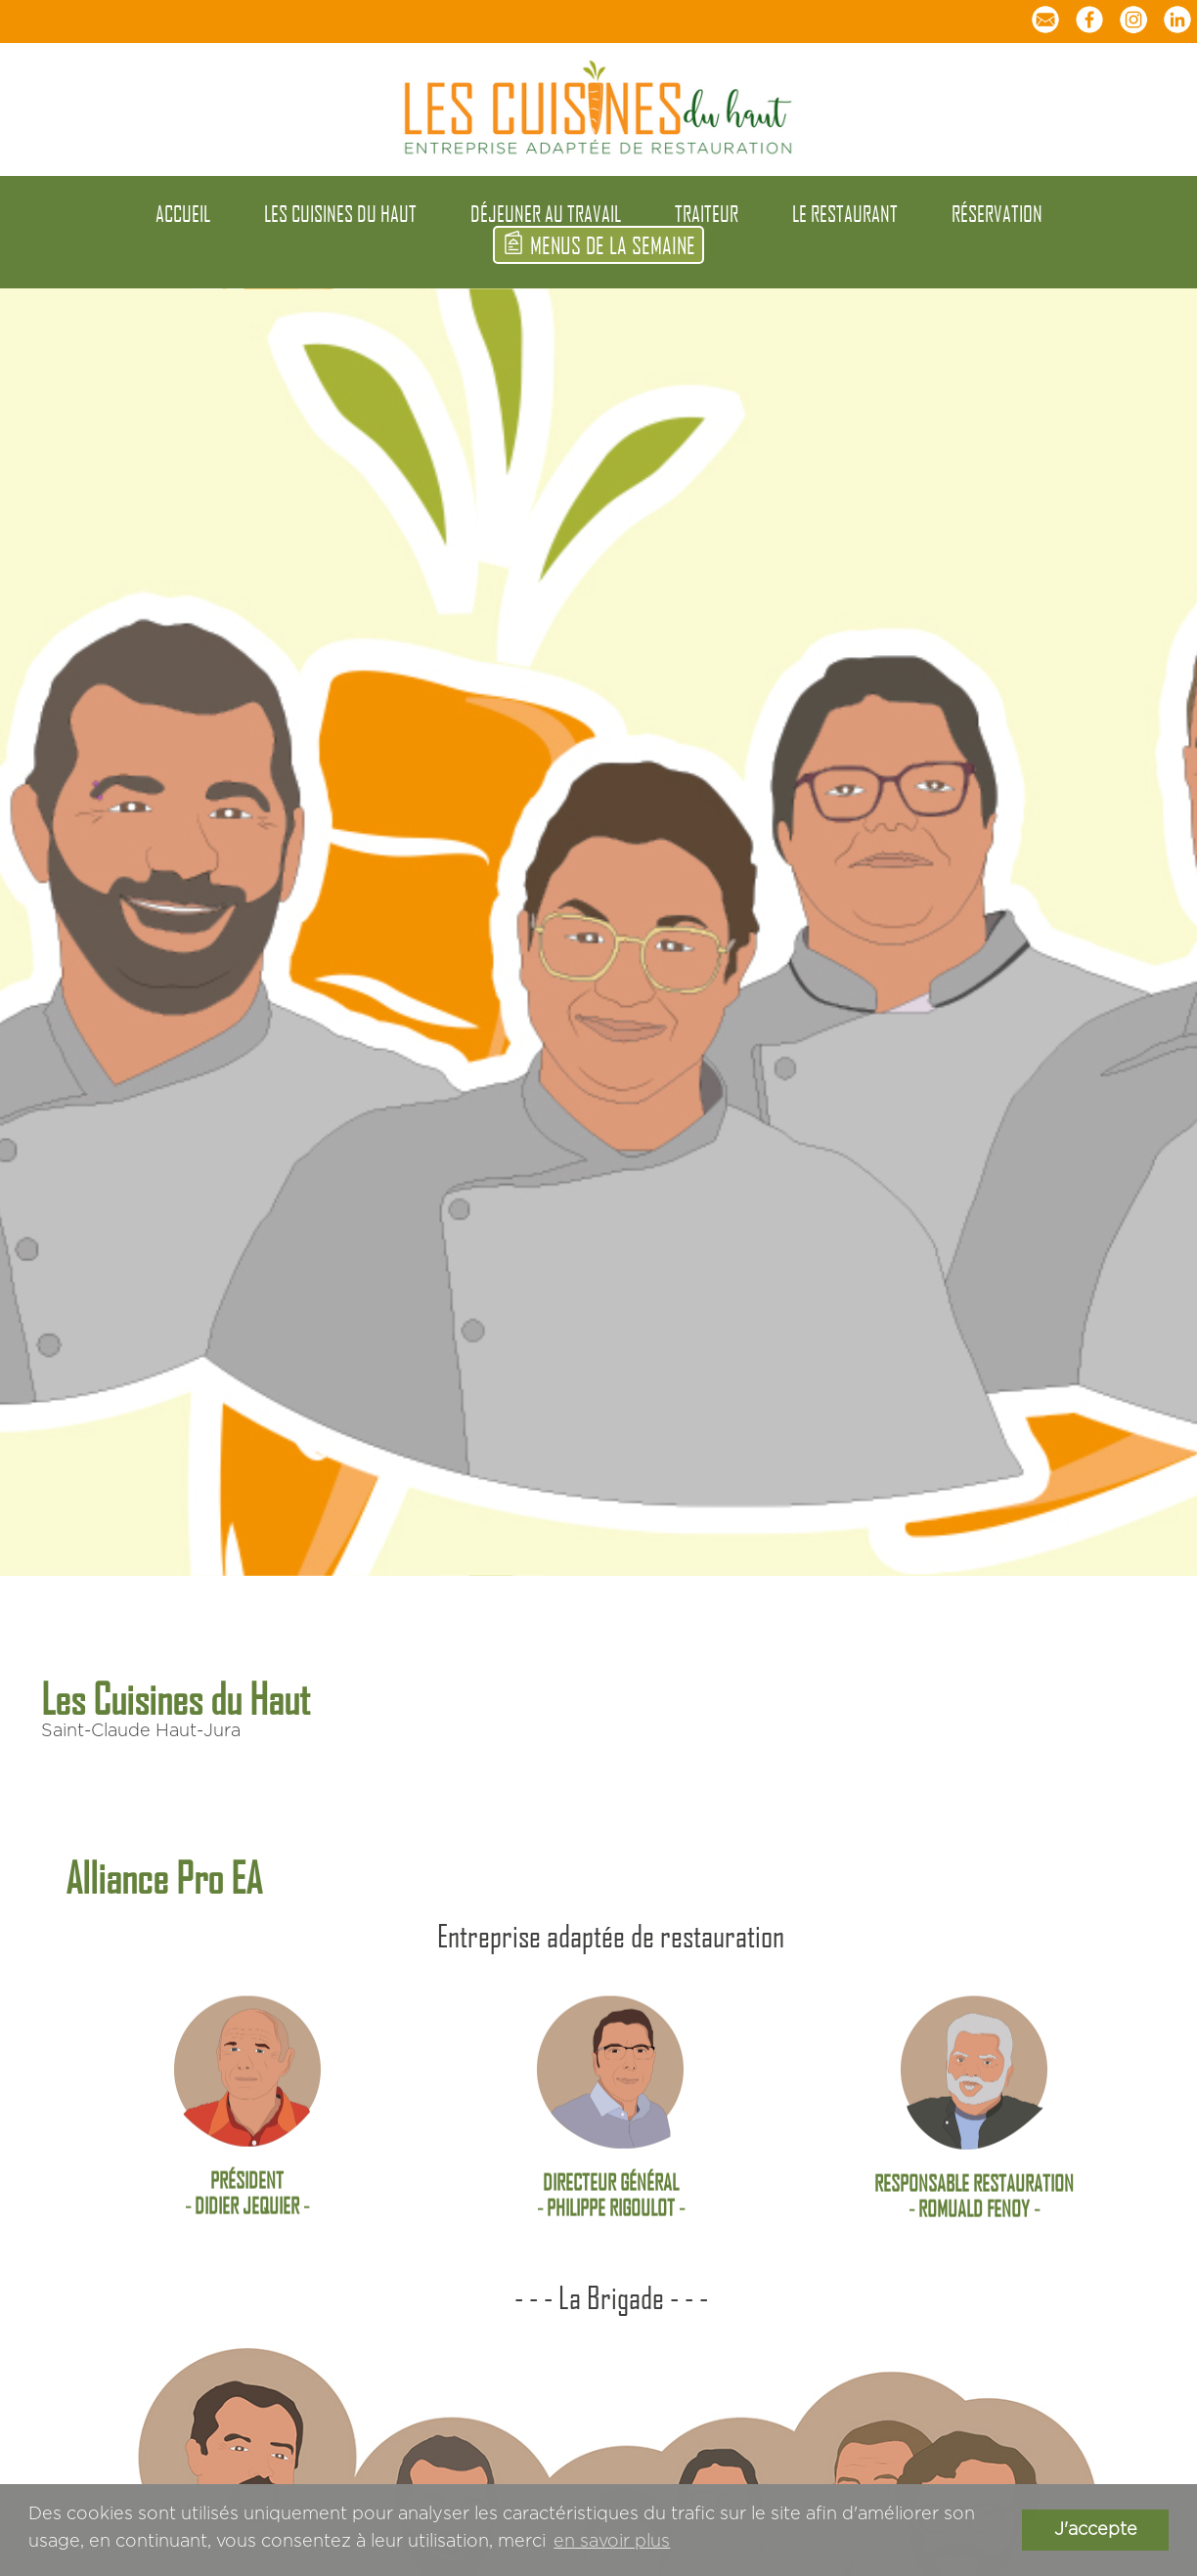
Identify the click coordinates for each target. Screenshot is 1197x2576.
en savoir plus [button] (612, 2542)
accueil (182, 213)
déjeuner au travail (545, 213)
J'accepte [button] (1095, 2530)
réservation (997, 213)
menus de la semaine (598, 245)
